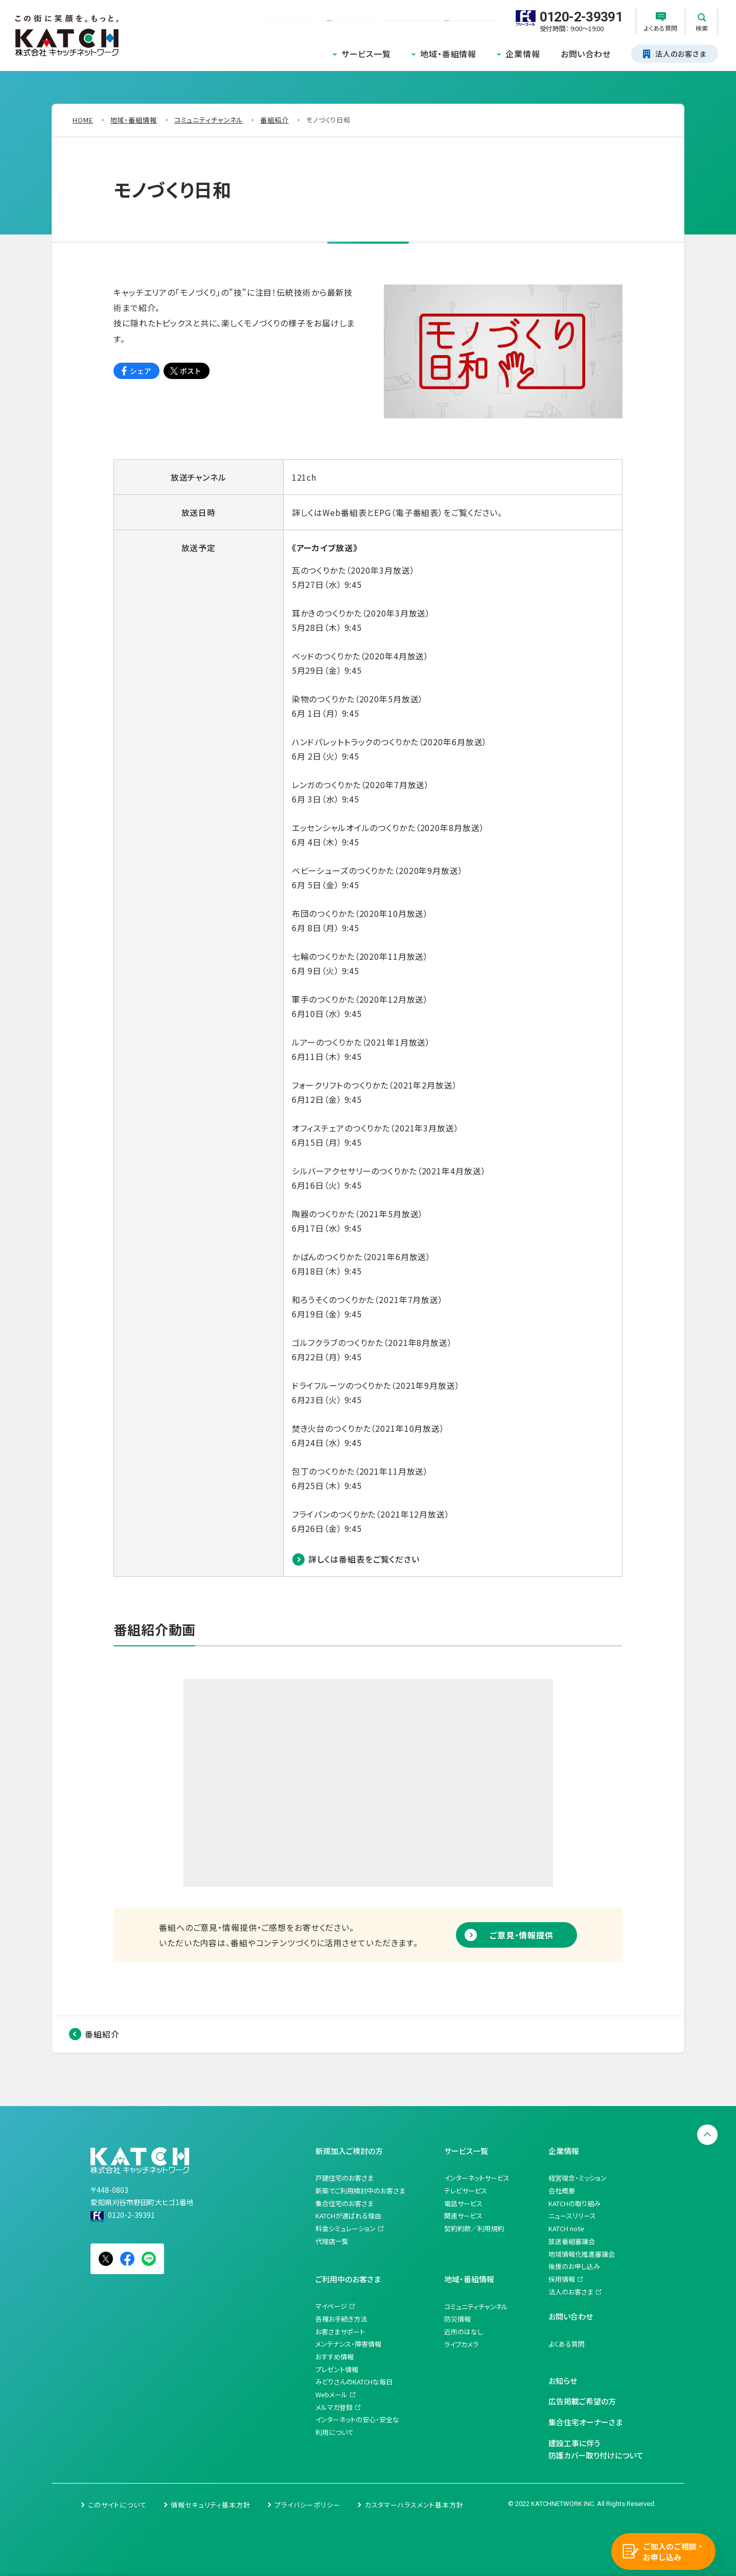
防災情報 (457, 2319)
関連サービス (463, 2215)
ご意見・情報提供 (522, 1935)
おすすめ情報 (334, 2356)
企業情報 (522, 54)
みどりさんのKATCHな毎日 (354, 2381)
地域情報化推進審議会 (581, 2254)
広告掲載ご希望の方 (582, 2401)
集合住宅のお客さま (344, 2203)
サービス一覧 (366, 54)
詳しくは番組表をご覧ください (364, 1559)
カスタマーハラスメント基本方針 (414, 2505)
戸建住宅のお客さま (344, 2178)
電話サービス (463, 2203)
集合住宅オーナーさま (585, 2422)
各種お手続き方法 (341, 2319)
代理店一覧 (332, 2241)
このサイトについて (117, 2505)
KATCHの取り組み (574, 2203)
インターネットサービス (477, 2178)
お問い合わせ (586, 54)
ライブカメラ (461, 2344)
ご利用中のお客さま (348, 2279)
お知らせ (562, 2380)
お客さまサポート (340, 2331)
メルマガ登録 (334, 2407)
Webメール (331, 2394)
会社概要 (561, 2190)
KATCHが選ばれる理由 (348, 2215)
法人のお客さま (570, 2292)
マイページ (331, 2306)
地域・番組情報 (448, 54)
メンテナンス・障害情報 (348, 2344)
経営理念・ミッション (577, 2178)
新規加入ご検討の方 (349, 2150)
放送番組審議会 (571, 2241)
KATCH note (566, 2228)
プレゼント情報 (336, 2369)
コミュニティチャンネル (476, 2306)
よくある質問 (566, 2344)
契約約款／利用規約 (474, 2228)
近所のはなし (463, 2331)
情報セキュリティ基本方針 (210, 2505)
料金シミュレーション (345, 2228)
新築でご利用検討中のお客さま (360, 2190)
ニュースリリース (572, 2215)
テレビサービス (465, 2190)
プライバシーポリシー (307, 2505)
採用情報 (561, 2279)
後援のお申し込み (574, 2266)
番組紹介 (102, 2034)
